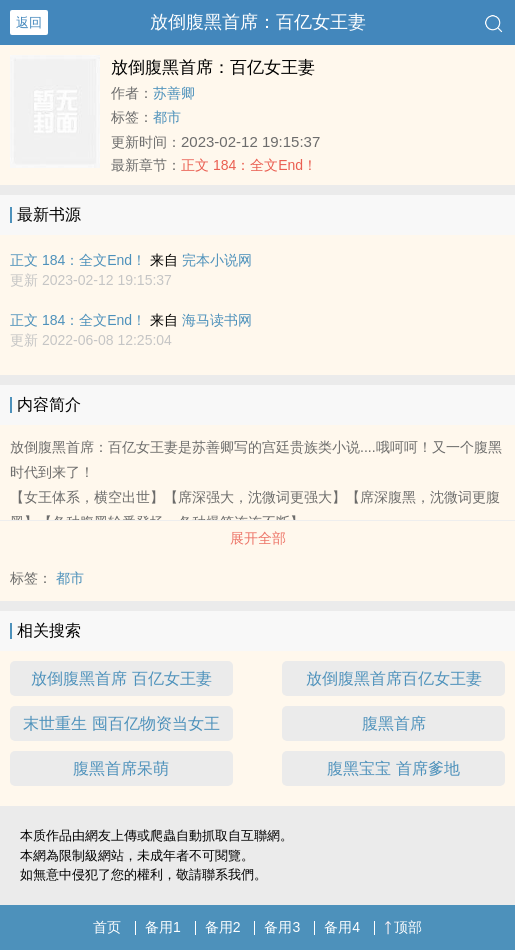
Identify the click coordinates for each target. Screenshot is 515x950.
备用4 (342, 927)
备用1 (163, 927)
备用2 (223, 927)
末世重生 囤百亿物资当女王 (121, 723)
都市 (167, 117)
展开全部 (258, 538)
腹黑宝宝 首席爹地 (393, 768)
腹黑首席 (394, 723)
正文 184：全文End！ (249, 165)
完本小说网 (217, 260)
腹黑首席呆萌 (121, 768)
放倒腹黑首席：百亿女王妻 (258, 22)
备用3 (282, 927)
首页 (107, 927)
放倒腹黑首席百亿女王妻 (394, 678)
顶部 (403, 927)
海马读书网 (217, 320)
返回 (29, 22)
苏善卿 (174, 93)
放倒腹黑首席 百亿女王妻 (121, 678)
